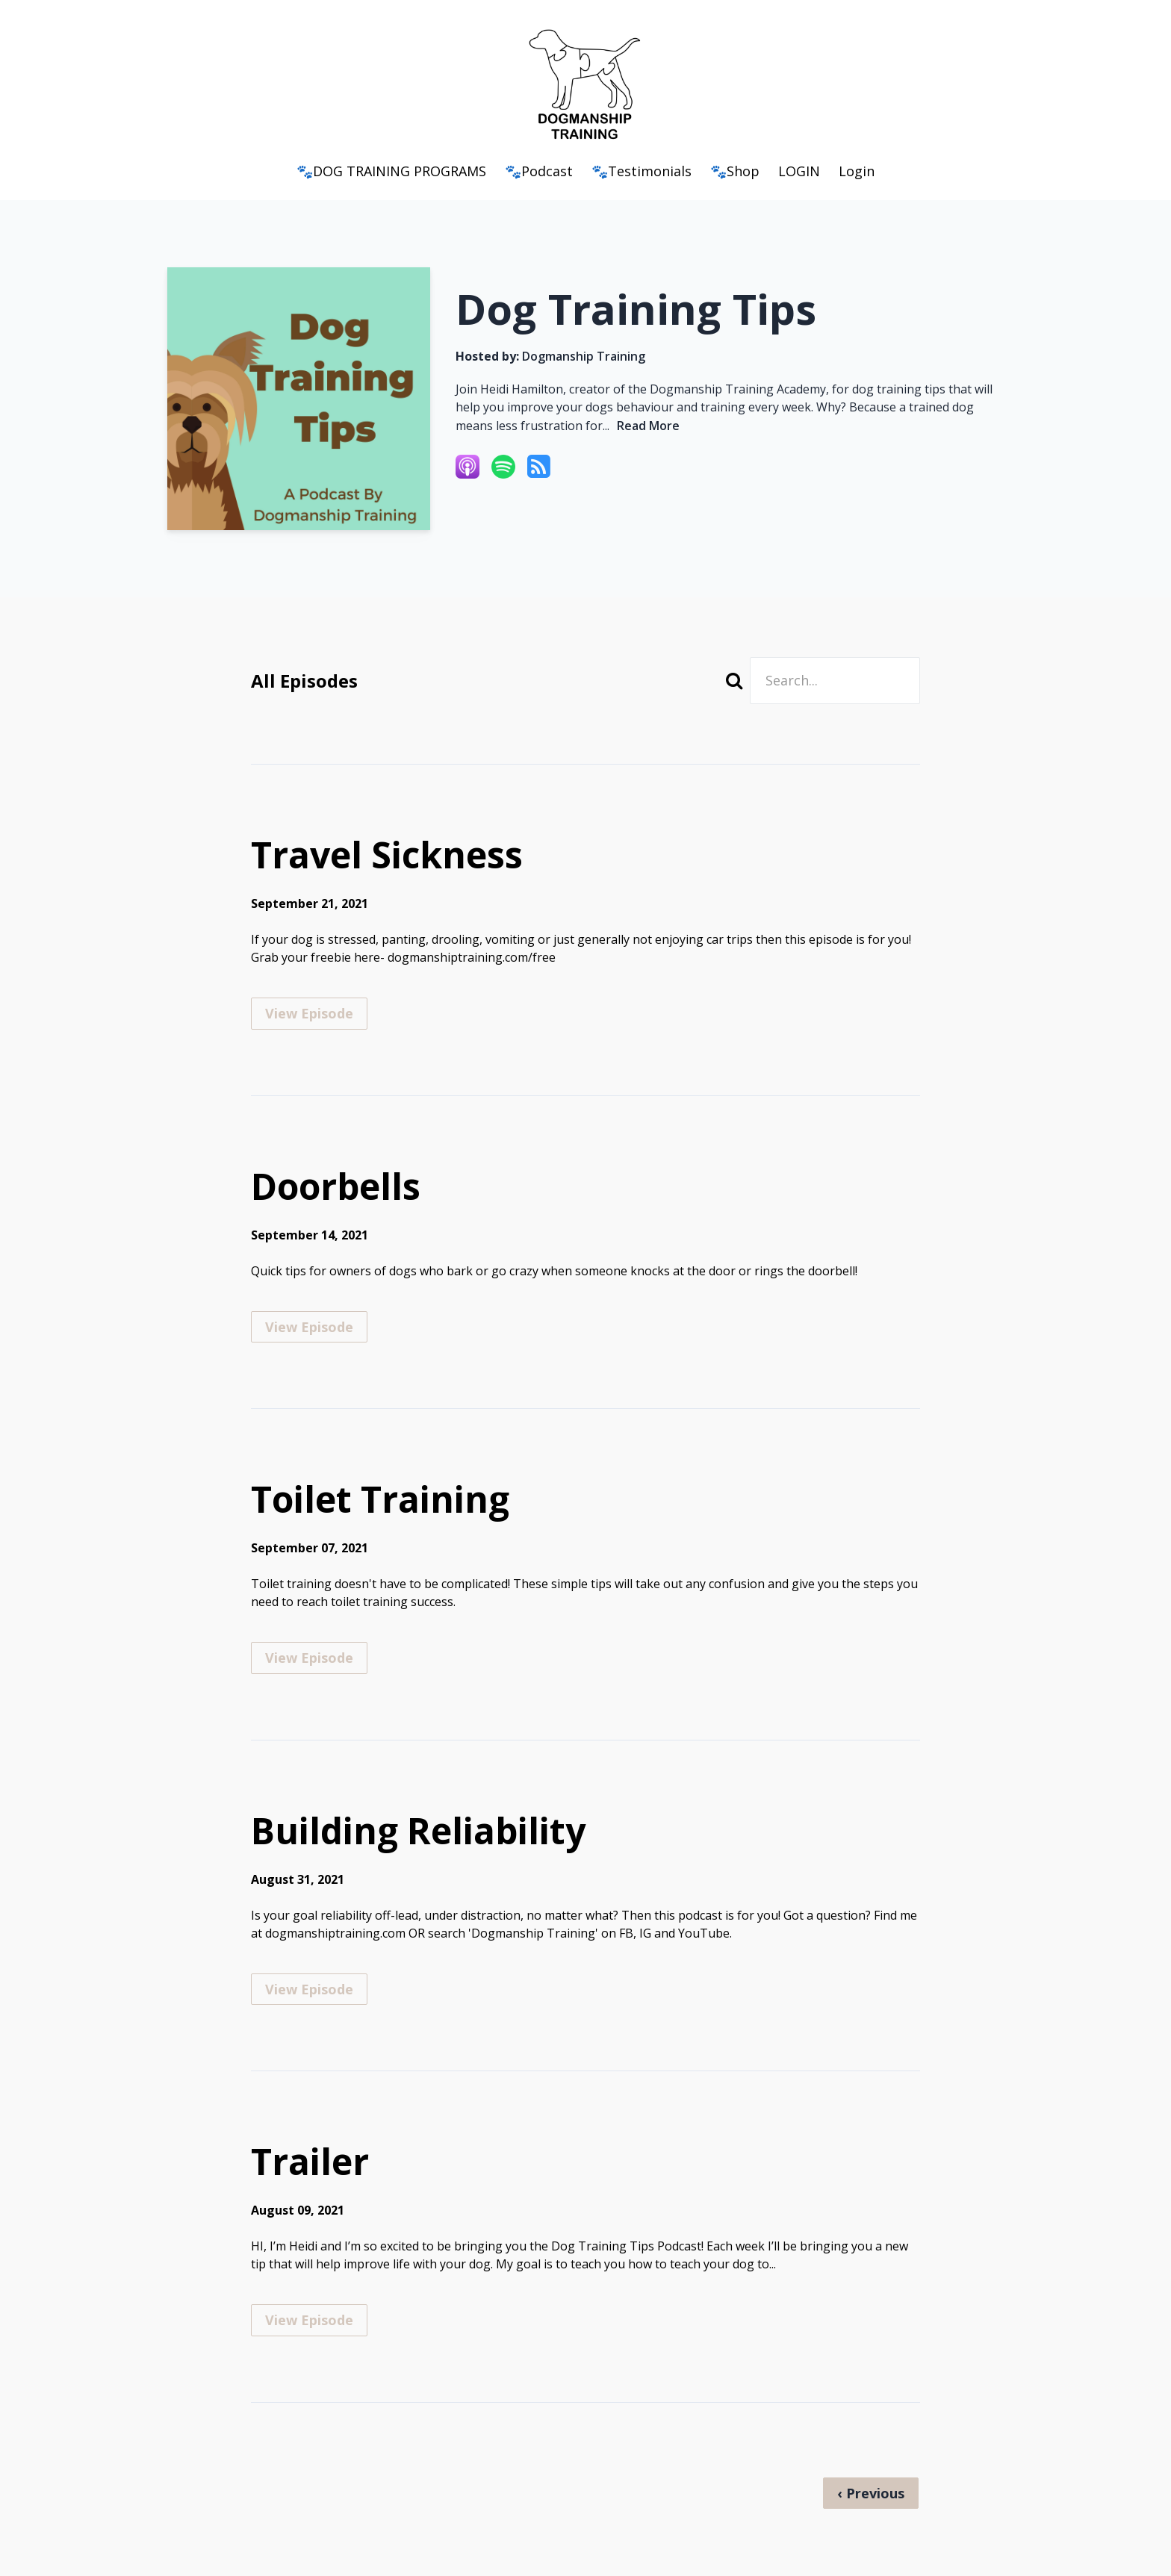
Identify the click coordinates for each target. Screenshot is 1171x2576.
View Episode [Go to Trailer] (309, 2320)
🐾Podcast (539, 171)
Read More (648, 425)
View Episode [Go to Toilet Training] (309, 1658)
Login (857, 171)
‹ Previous (870, 2493)
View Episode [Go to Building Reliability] (309, 1989)
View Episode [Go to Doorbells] (309, 1327)
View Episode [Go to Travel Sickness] (309, 1013)
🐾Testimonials (641, 171)
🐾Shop (735, 171)
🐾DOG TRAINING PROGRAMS (391, 171)
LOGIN (799, 171)
